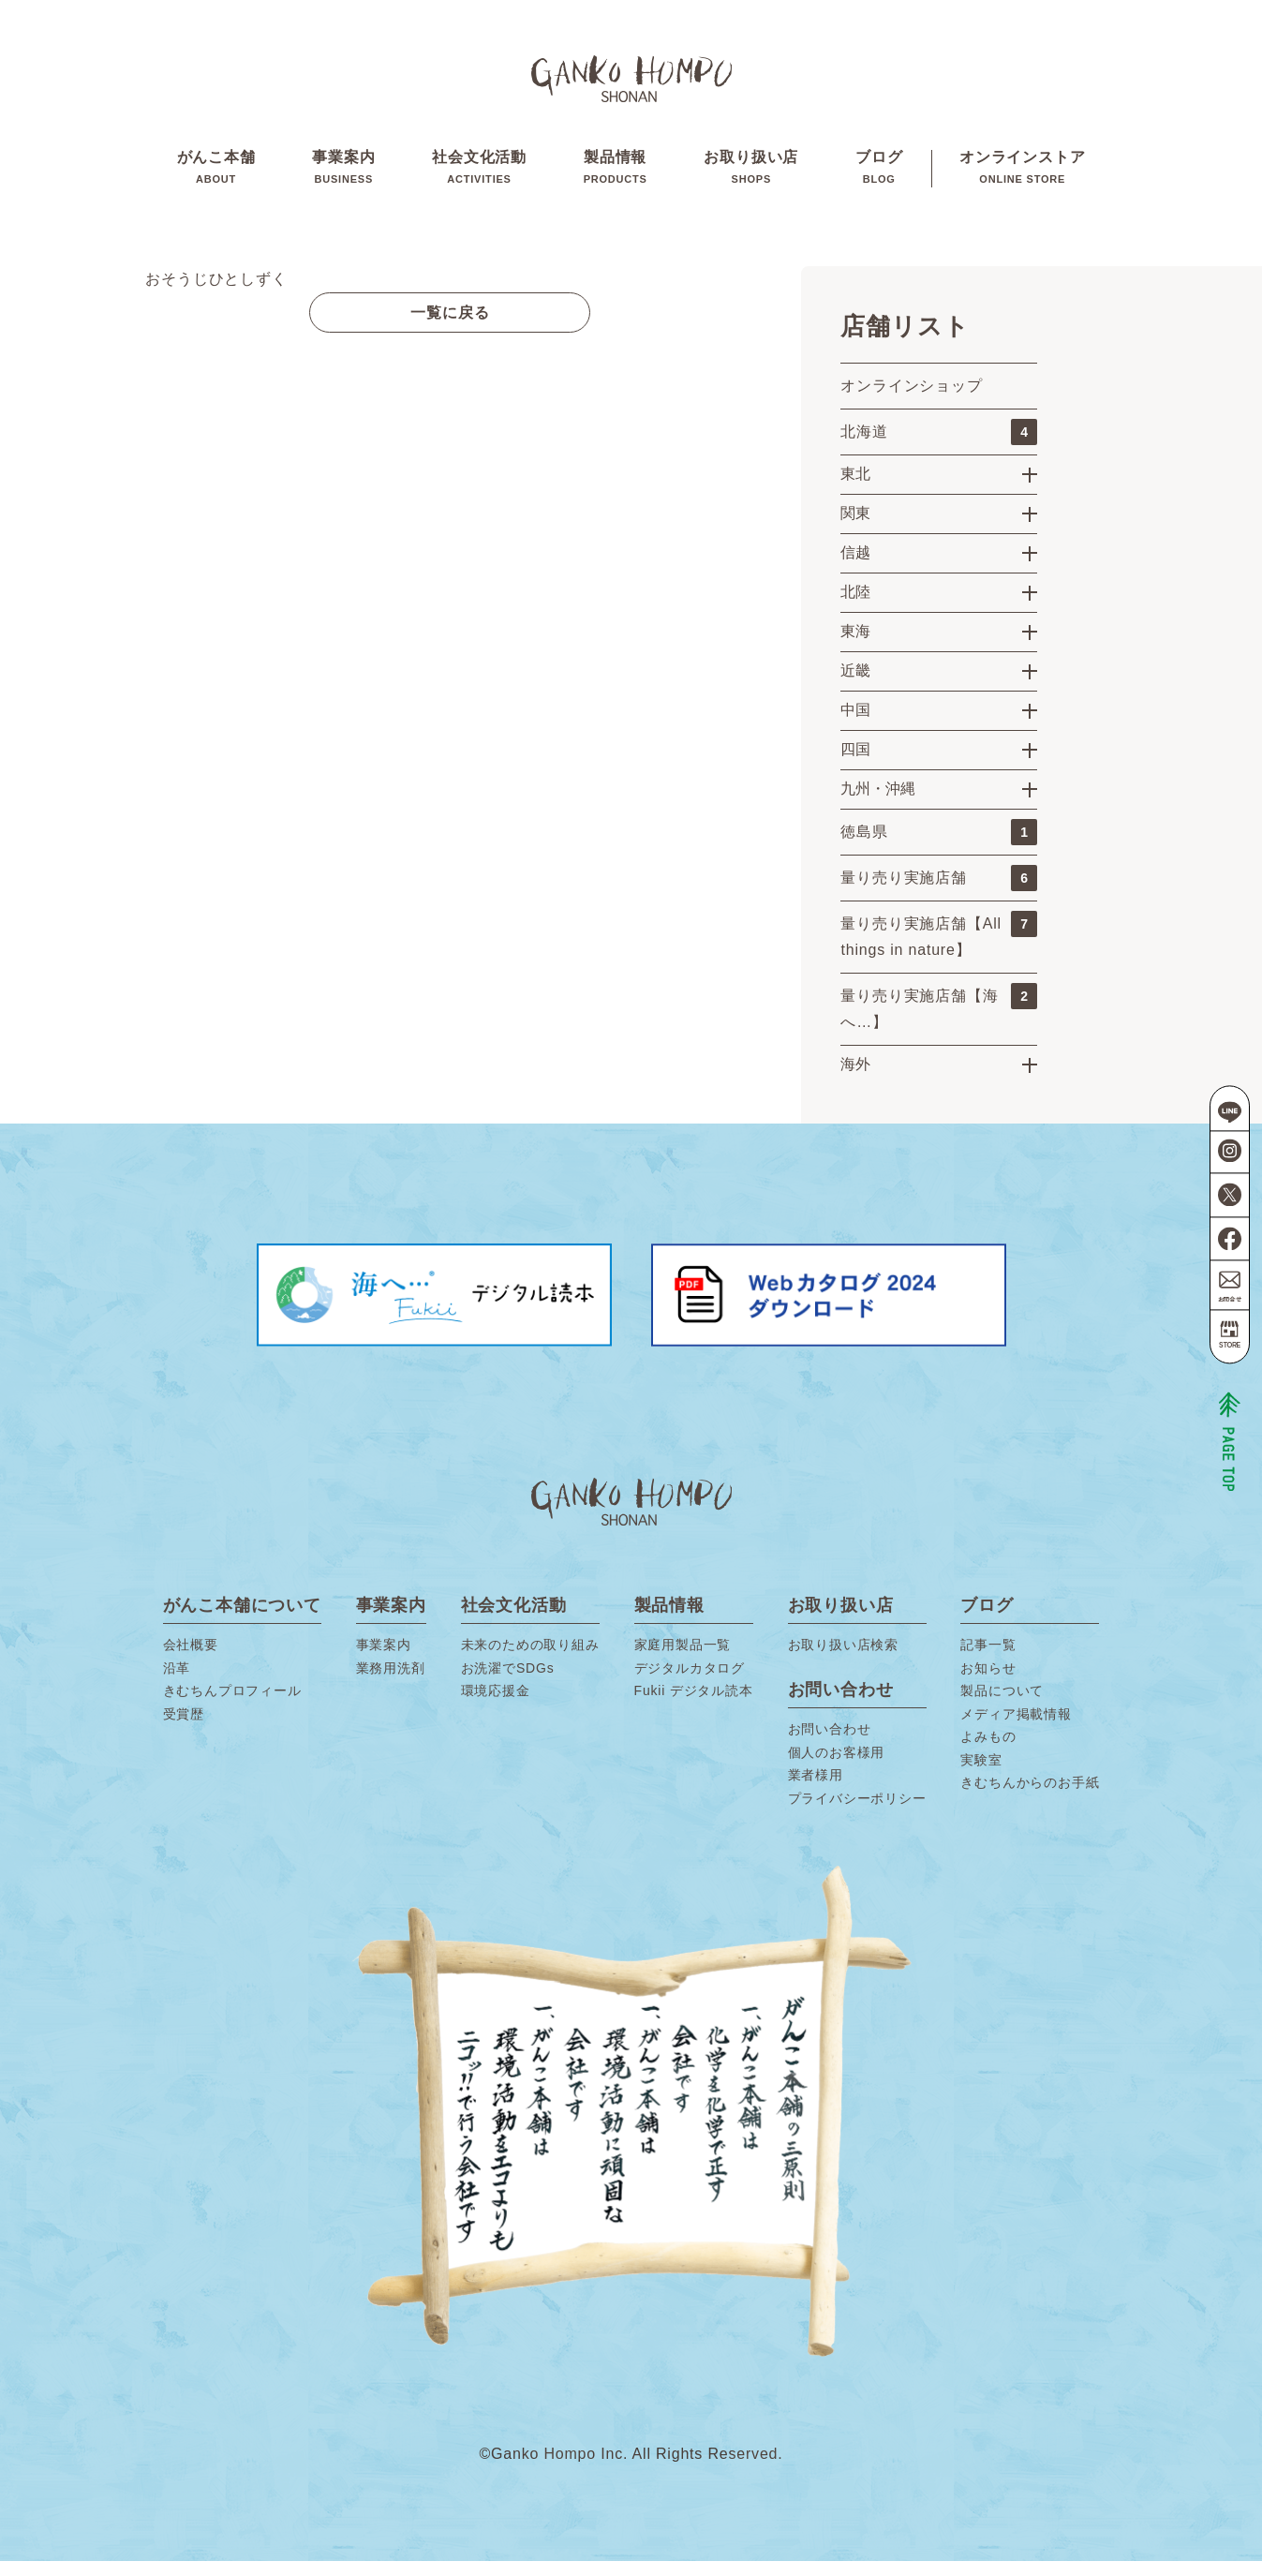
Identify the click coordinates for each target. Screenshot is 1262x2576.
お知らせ (988, 1682)
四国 (855, 764)
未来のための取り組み (530, 1660)
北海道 (938, 447)
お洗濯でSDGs (508, 1682)
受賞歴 (183, 1728)
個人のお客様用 (836, 1767)
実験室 (981, 1774)
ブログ (878, 177)
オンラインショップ (911, 401)
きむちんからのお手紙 (1029, 1798)
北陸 (855, 607)
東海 (855, 646)
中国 (855, 725)
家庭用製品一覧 (683, 1660)
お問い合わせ (829, 1744)
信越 (855, 567)
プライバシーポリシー (857, 1813)
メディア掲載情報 (1015, 1728)
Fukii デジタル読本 (693, 1706)
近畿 (855, 685)
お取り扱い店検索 (843, 1660)
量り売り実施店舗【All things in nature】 (938, 949)
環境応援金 (495, 1706)
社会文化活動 (479, 177)
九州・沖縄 (877, 804)
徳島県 (938, 847)
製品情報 (615, 177)
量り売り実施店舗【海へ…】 (938, 1021)
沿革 (177, 1682)
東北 (855, 489)
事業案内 (343, 177)
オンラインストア (1022, 177)
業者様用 (815, 1790)
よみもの (988, 1752)
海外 (855, 1079)
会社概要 (190, 1660)
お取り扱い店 (751, 177)
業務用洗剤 (390, 1682)
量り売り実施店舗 (938, 893)
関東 (855, 528)
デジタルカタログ (689, 1682)
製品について (1002, 1706)
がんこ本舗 (216, 177)
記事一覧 (988, 1660)
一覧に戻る (449, 327)
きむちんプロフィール (232, 1706)
